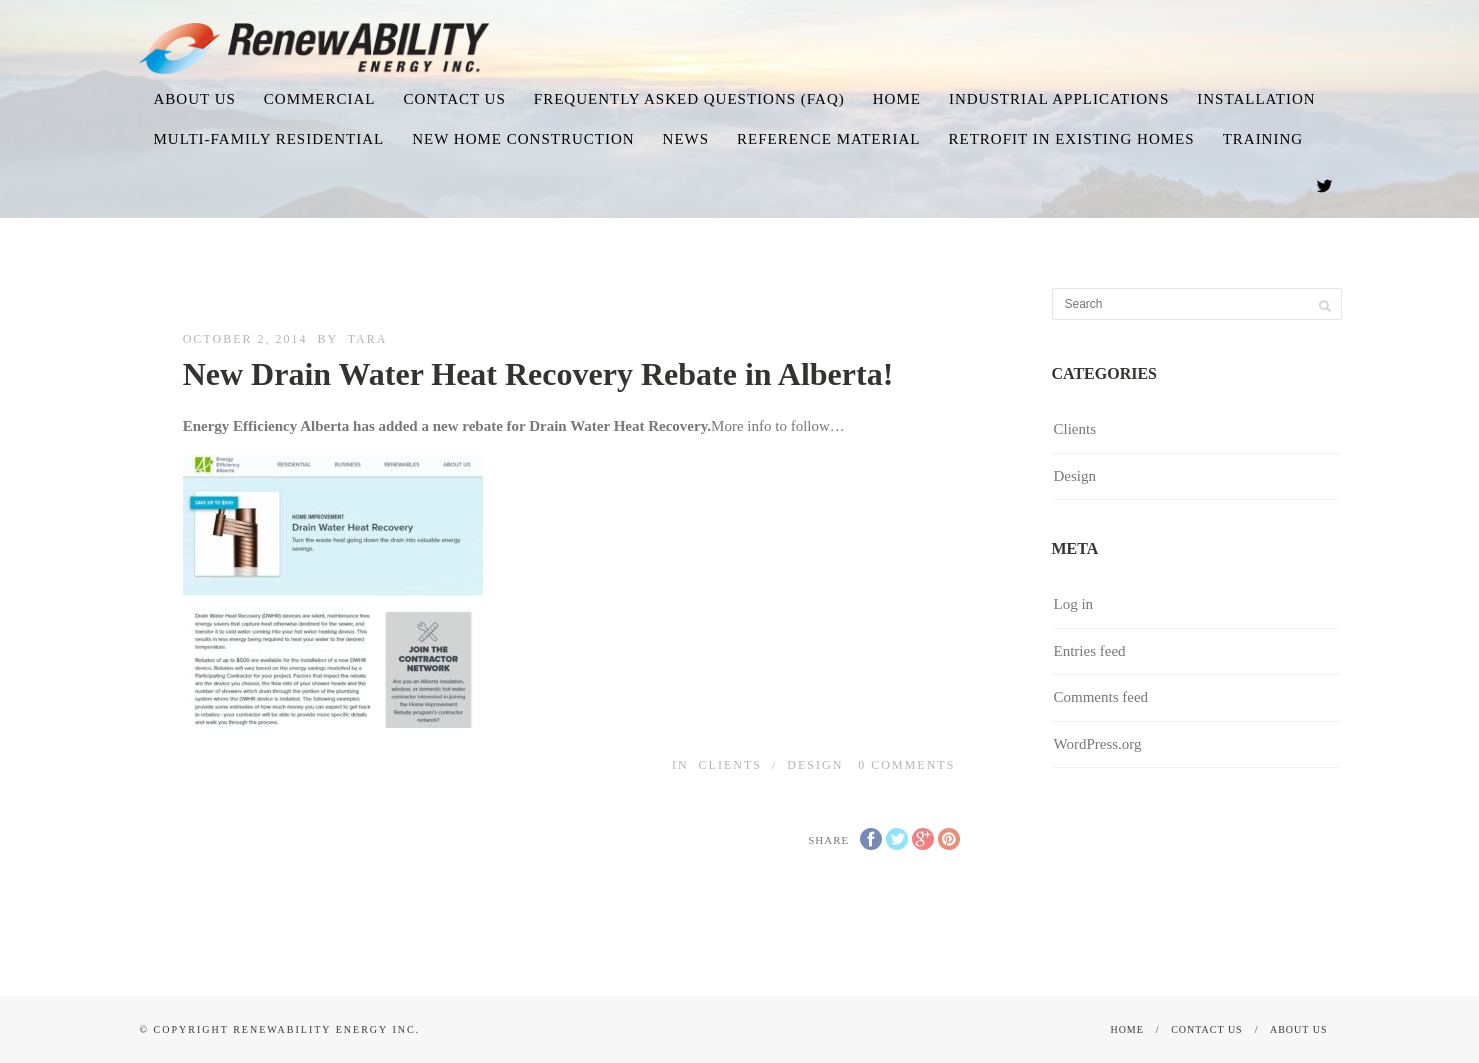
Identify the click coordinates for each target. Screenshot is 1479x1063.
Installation (1256, 99)
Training (1263, 139)
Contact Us (455, 99)
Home (897, 99)
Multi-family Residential (268, 139)
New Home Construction (523, 139)
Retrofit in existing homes (1071, 139)
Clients (730, 765)
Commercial (320, 99)
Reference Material (828, 139)
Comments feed (1101, 697)
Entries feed (1090, 651)
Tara (368, 339)
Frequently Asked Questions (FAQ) (689, 99)
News (686, 139)
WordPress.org (1098, 744)
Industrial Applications (1059, 99)
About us (194, 99)
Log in (1074, 604)
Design (815, 765)
